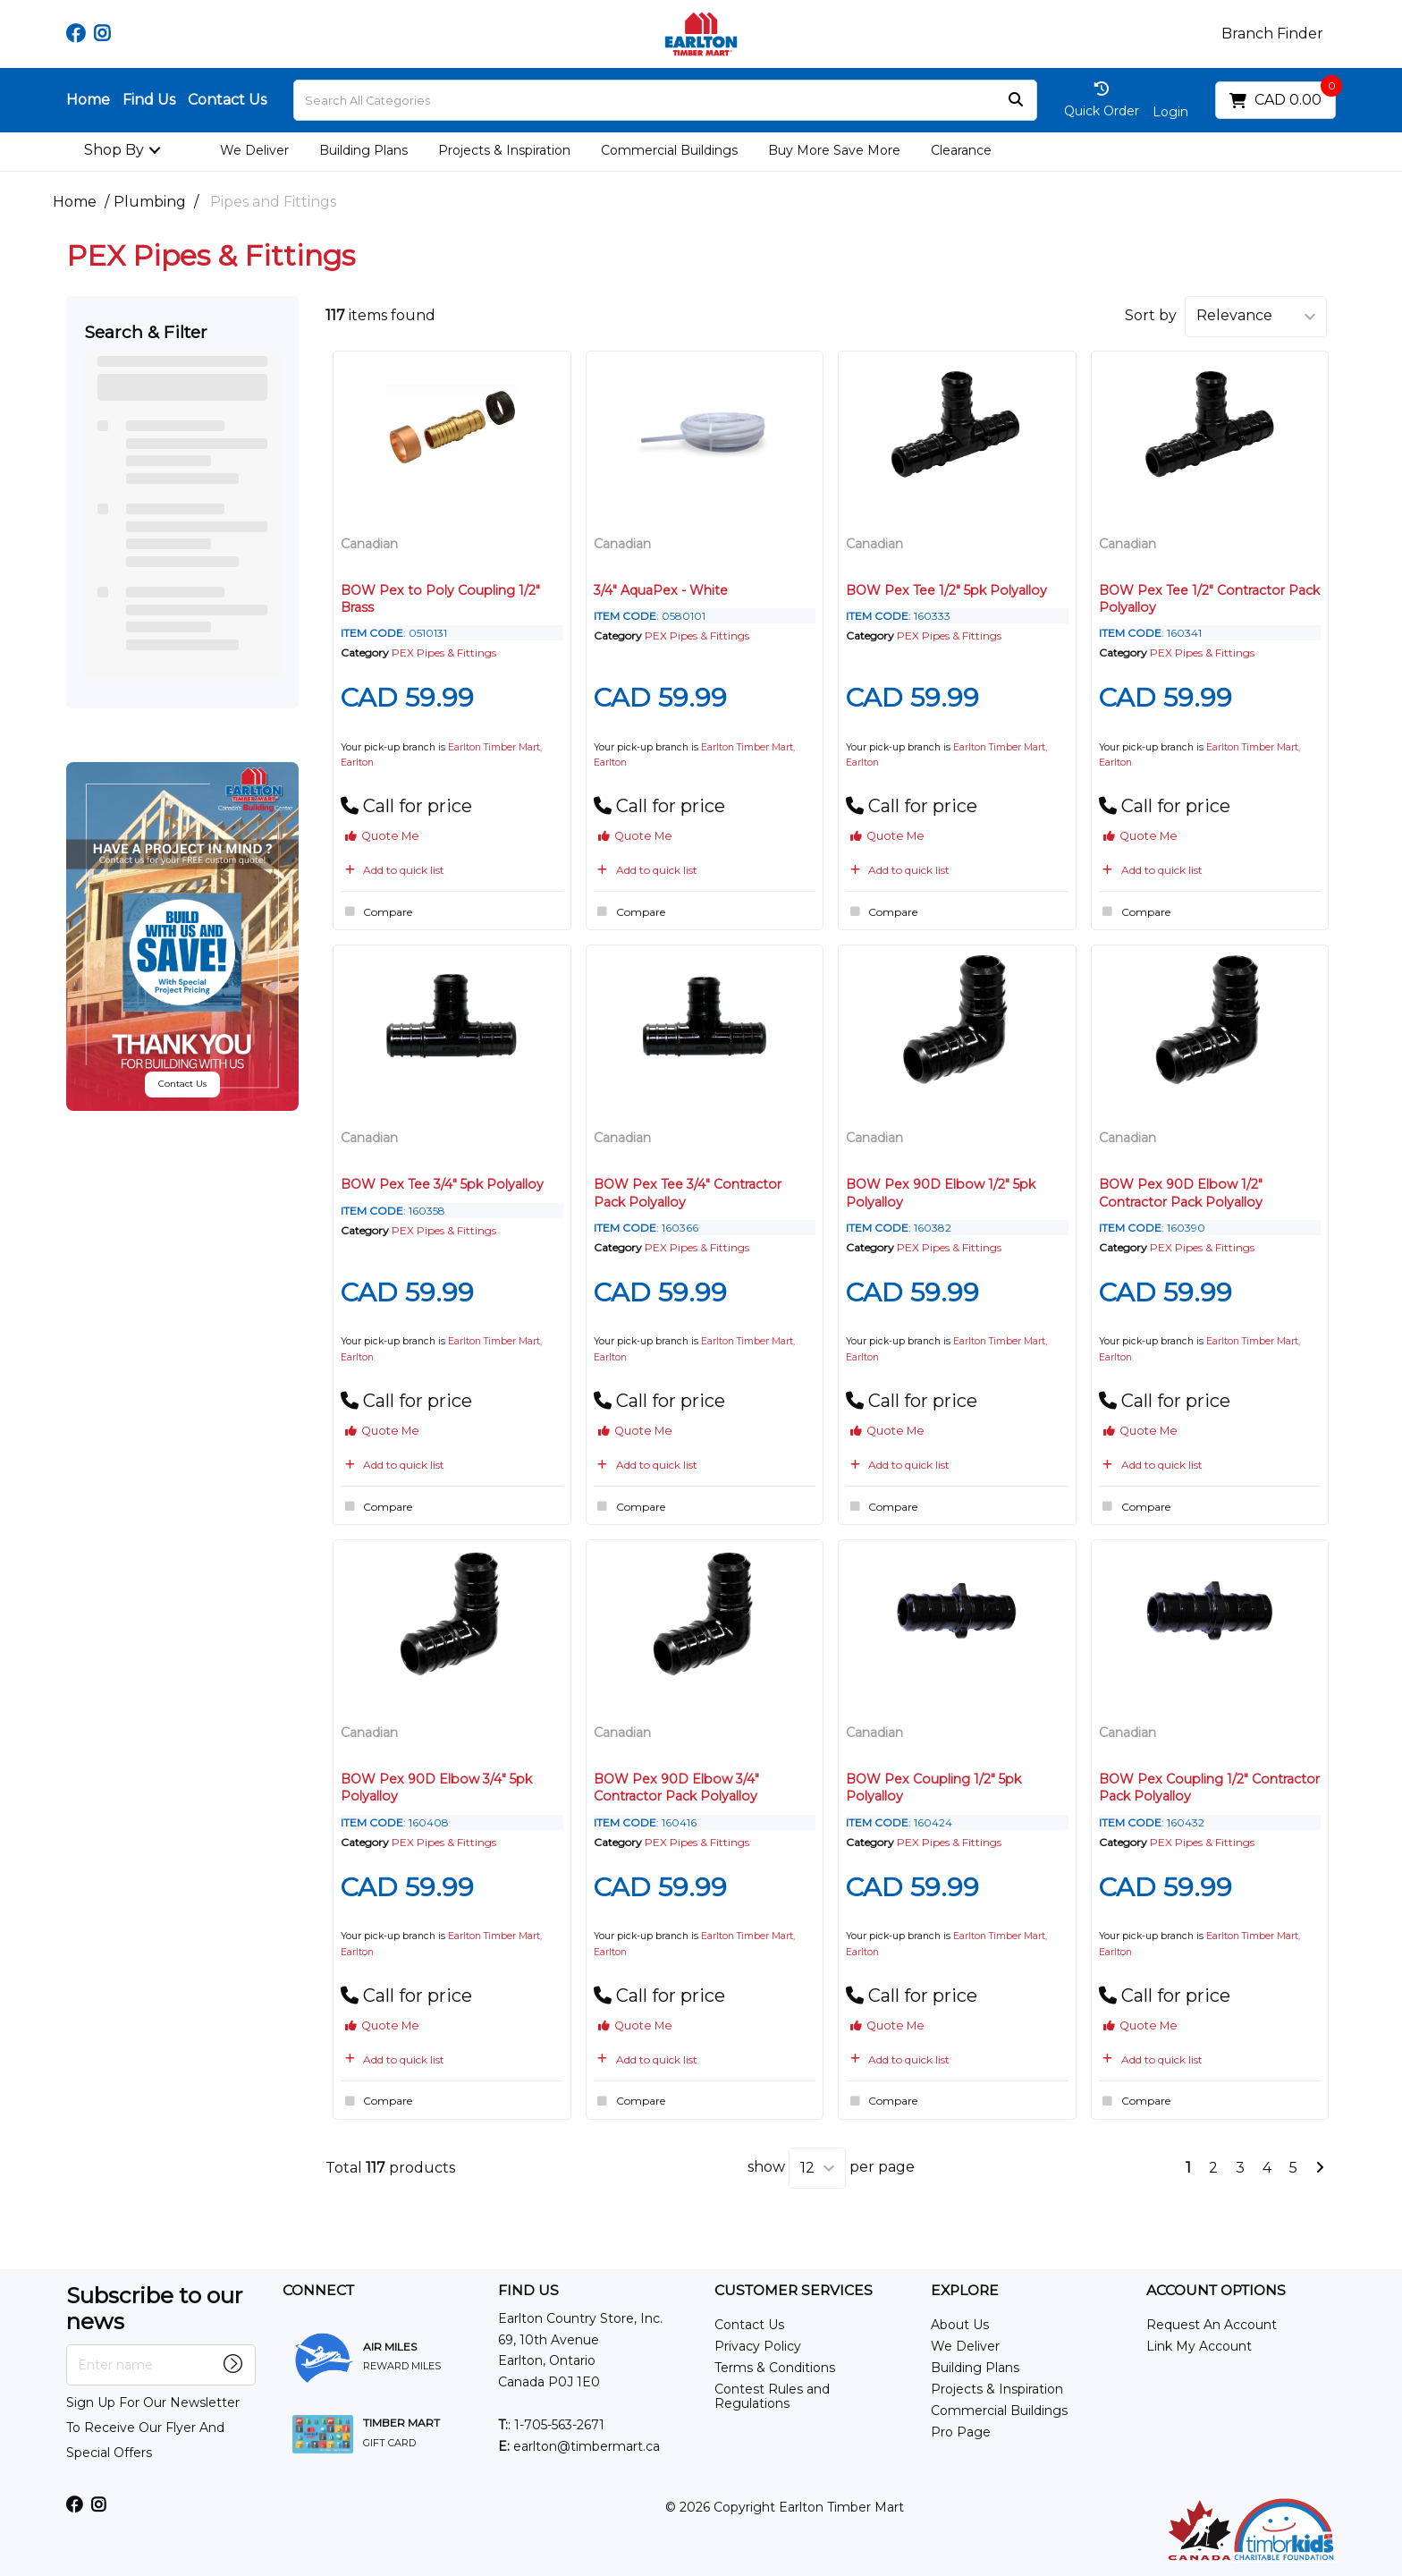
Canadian (369, 544)
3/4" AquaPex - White (661, 590)
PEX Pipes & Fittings (444, 652)
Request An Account (1211, 2325)
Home (88, 99)
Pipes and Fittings (273, 201)
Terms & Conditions (774, 2368)
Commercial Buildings (669, 150)
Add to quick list (392, 870)
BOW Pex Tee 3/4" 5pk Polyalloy (442, 1184)
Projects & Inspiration (504, 150)
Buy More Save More (834, 150)
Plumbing (150, 201)
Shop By (114, 149)
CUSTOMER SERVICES (793, 2291)
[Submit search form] (1015, 100)
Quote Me (382, 836)
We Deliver (254, 150)
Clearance (961, 150)
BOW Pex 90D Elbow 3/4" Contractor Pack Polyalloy (676, 1787)
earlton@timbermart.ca (579, 2446)
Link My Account (1199, 2346)
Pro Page (961, 2432)
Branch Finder (1272, 34)
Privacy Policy (757, 2346)
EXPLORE (965, 2291)
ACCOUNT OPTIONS (1216, 2291)
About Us (960, 2325)
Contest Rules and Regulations (772, 2396)
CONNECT (318, 2291)
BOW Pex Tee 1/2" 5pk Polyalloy (946, 590)
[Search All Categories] (665, 100)
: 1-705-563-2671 (551, 2425)
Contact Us (227, 99)
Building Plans (363, 150)
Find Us (148, 99)
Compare (376, 911)
